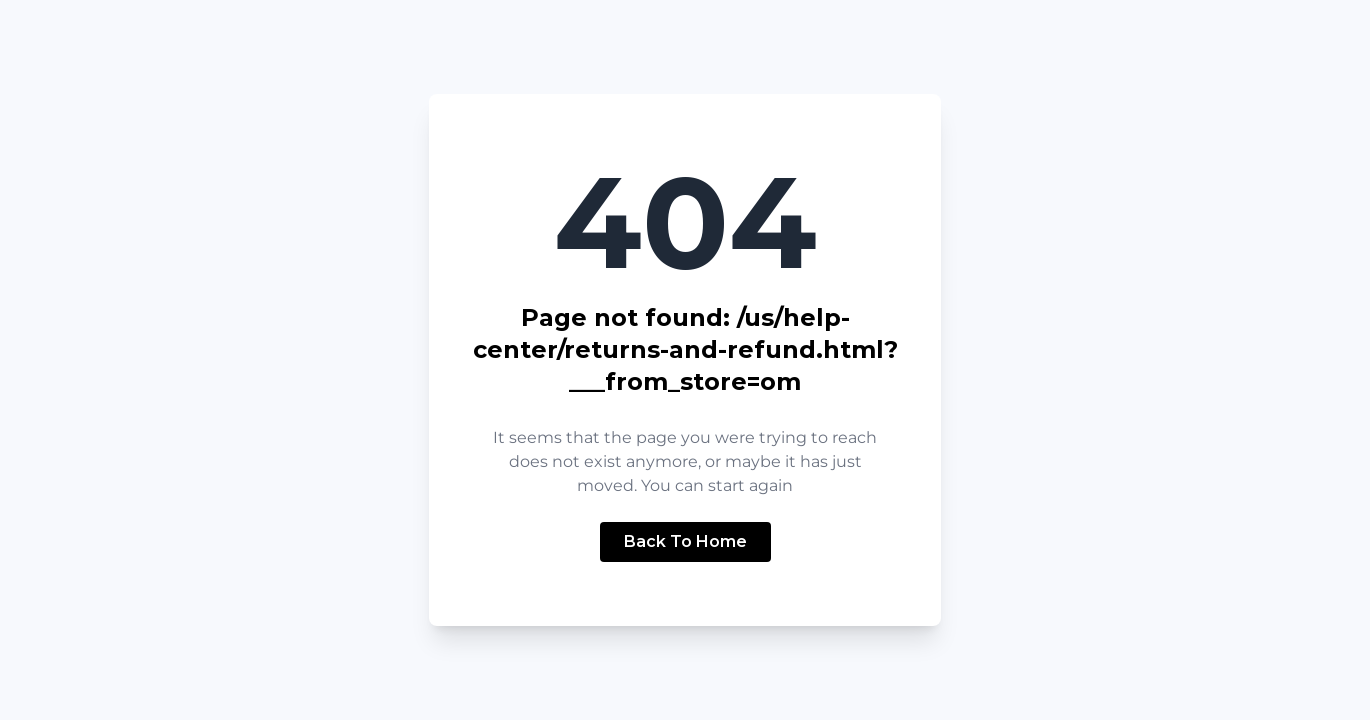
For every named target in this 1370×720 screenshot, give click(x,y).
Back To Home (685, 541)
